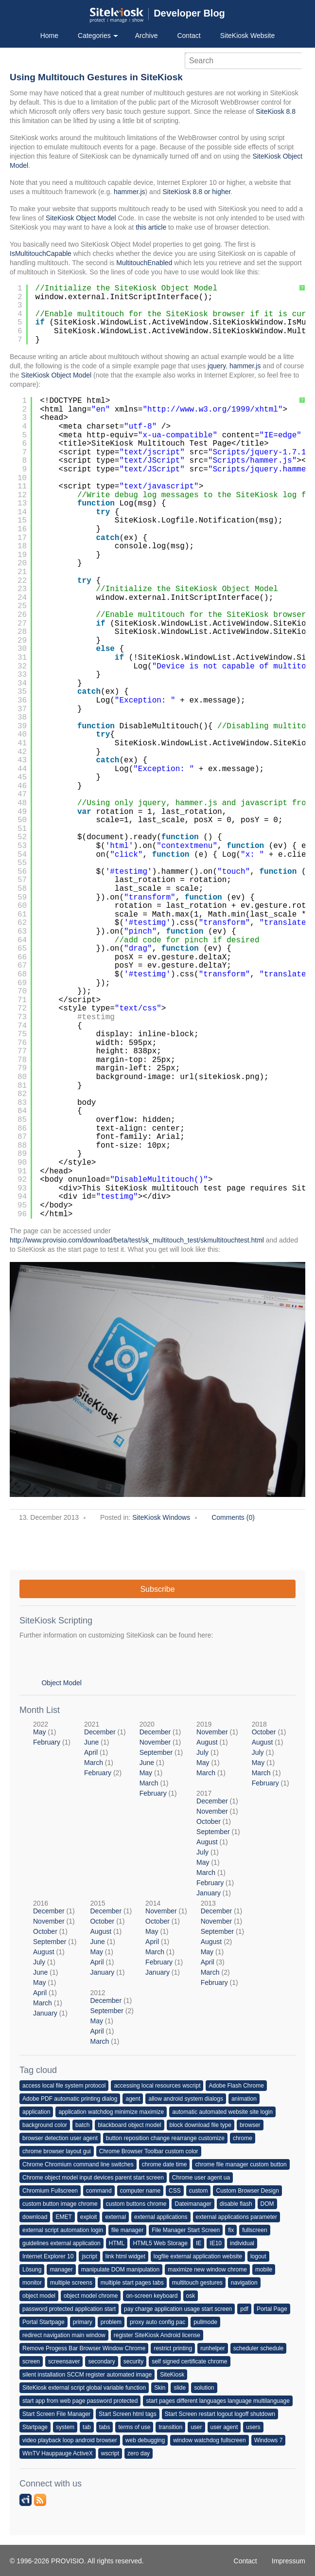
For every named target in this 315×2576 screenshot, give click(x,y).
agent (132, 2098)
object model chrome (91, 2295)
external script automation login (62, 2230)
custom (198, 2190)
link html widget (125, 2256)
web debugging (145, 2440)
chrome (242, 2138)
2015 (111, 1937)
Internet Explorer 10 (47, 2256)
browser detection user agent (60, 2138)
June (91, 1742)
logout (258, 2256)
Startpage (35, 2427)
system (65, 2427)
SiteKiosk (172, 2374)
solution (204, 2387)
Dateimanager (193, 2203)
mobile (263, 2269)
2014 (166, 1937)
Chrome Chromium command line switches (78, 2164)
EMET (63, 2217)
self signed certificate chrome (189, 2361)
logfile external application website (198, 2256)
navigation (244, 2282)
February (46, 1742)
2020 (161, 1758)
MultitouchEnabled (144, 263)
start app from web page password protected (80, 2400)
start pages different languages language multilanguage (217, 2400)
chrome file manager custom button (240, 2164)
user (196, 2427)
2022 (51, 1733)
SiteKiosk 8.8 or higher (196, 192)
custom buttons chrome (136, 2203)
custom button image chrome (60, 2203)
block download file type (200, 2125)
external (115, 2217)
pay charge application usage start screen (178, 2309)
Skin (159, 2387)
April (91, 1752)
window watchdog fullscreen (209, 2440)
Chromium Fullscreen (50, 2190)
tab (87, 2427)
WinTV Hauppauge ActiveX (57, 2453)
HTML (117, 2243)
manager (61, 2269)
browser (250, 2125)
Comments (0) (233, 1517)
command (99, 2190)
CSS (175, 2190)
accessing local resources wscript (157, 2085)
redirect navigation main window (63, 2335)
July (202, 1752)
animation (244, 2098)
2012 (111, 2017)
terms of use (134, 2427)
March (93, 1762)
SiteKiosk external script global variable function (84, 2387)
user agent (224, 2427)
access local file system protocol (63, 2085)
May (39, 1732)
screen (31, 2361)
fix (231, 2230)
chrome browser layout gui (56, 2151)
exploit (88, 2217)
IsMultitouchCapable (40, 253)
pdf (244, 2309)
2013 (222, 1942)
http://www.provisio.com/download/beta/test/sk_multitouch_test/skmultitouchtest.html (137, 1240)
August (207, 1742)
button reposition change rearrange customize (165, 2138)
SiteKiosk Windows (161, 1517)
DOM (267, 2203)
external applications (160, 2217)
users (253, 2427)
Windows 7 (268, 2440)
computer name (140, 2190)
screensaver (64, 2361)
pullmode (205, 2322)
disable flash (236, 2203)
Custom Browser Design (247, 2190)
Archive (146, 35)
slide (180, 2387)
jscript (89, 2256)
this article (151, 227)
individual (242, 2243)
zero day (138, 2453)
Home (49, 35)
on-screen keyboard (151, 2295)
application (36, 2111)
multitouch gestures (197, 2282)
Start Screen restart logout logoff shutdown (220, 2414)
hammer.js (129, 192)
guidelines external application (61, 2243)
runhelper (212, 2348)
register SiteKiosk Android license (157, 2335)
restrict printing (173, 2348)
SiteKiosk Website (247, 35)
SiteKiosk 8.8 (276, 111)
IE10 (216, 2243)
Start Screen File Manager (56, 2414)
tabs (104, 2427)
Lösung (31, 2269)
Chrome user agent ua (201, 2177)
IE (198, 2243)
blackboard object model (129, 2125)
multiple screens (71, 2282)
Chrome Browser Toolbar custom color (148, 2151)
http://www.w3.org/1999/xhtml (212, 409)
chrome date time (164, 2164)
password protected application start (69, 2309)
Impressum (288, 2561)
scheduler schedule (258, 2348)
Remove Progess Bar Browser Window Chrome (83, 2348)
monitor (32, 2282)
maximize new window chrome (207, 2269)
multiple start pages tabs (132, 2282)
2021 (105, 1748)
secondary (101, 2361)
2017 (218, 1843)
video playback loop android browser (69, 2440)
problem (111, 2322)
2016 (54, 1958)
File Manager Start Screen (186, 2230)
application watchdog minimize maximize (111, 2111)
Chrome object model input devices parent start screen (93, 2177)
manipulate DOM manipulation (120, 2269)
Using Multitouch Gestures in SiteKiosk (96, 77)
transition (170, 2427)
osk (190, 2295)
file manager (127, 2230)
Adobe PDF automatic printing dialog (69, 2098)
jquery (217, 366)
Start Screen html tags (128, 2414)
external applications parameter (236, 2217)
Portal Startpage (43, 2322)
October (264, 1732)
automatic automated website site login (222, 2111)
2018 (270, 1753)
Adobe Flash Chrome (236, 2085)
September (156, 1752)
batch (82, 2125)
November (155, 1742)
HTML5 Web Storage (160, 2243)
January (208, 1893)
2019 (217, 1748)
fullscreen (254, 2230)
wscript (110, 2453)
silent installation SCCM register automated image (87, 2374)
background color (44, 2125)
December (100, 1732)
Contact (188, 35)
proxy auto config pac (157, 2322)
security (133, 2361)
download (34, 2217)
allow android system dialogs (185, 2098)
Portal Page (272, 2309)
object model (38, 2295)
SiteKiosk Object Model (81, 218)
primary (82, 2322)
